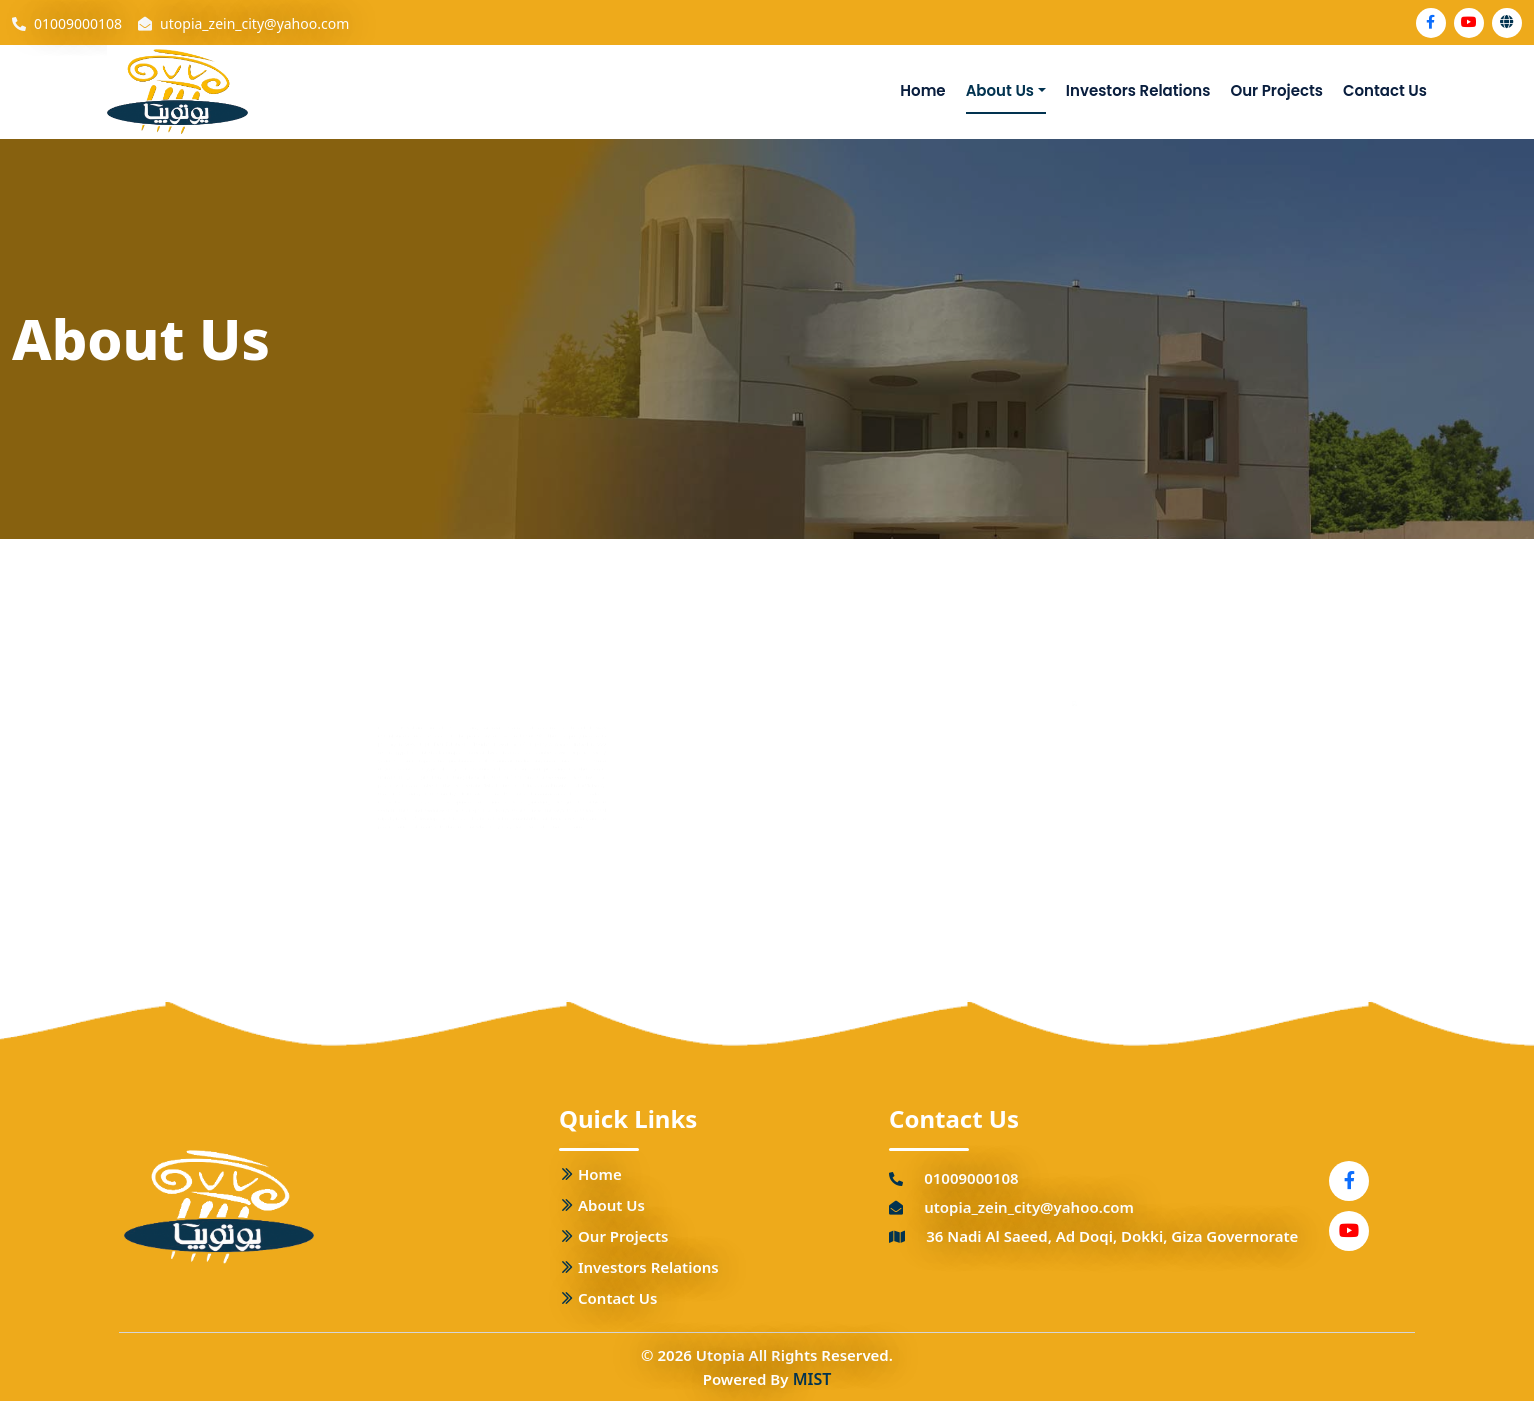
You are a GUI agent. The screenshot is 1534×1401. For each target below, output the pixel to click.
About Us (1000, 90)
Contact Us (1385, 90)
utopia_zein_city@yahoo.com (254, 23)
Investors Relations (1138, 90)
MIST (812, 1379)
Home (922, 90)
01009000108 (78, 23)
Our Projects (1276, 90)
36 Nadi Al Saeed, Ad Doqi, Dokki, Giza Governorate (1112, 1236)
